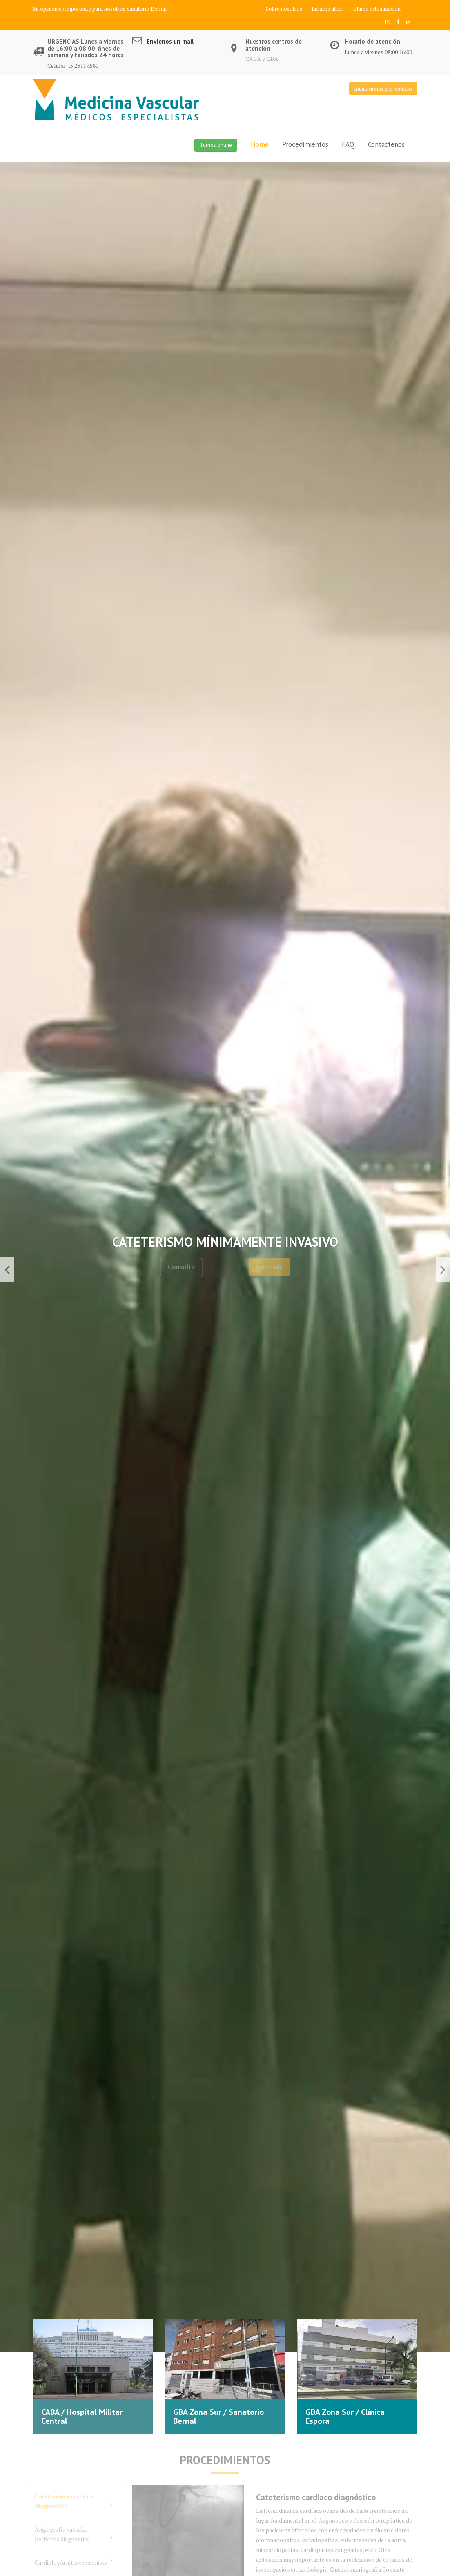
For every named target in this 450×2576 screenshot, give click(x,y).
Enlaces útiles (328, 8)
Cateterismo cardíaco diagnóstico (73, 2501)
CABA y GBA (261, 58)
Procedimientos (305, 144)
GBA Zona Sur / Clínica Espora (345, 2416)
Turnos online (216, 145)
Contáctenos (386, 144)
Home (260, 144)
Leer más (287, 1266)
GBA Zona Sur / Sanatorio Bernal (218, 2416)
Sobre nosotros (284, 8)
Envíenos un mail (170, 41)
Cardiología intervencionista (73, 2562)
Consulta (162, 1266)
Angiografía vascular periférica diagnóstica (73, 2534)
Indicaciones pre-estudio (383, 88)
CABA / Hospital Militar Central (82, 2416)
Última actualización (377, 8)
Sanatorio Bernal (147, 8)
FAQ (348, 144)
